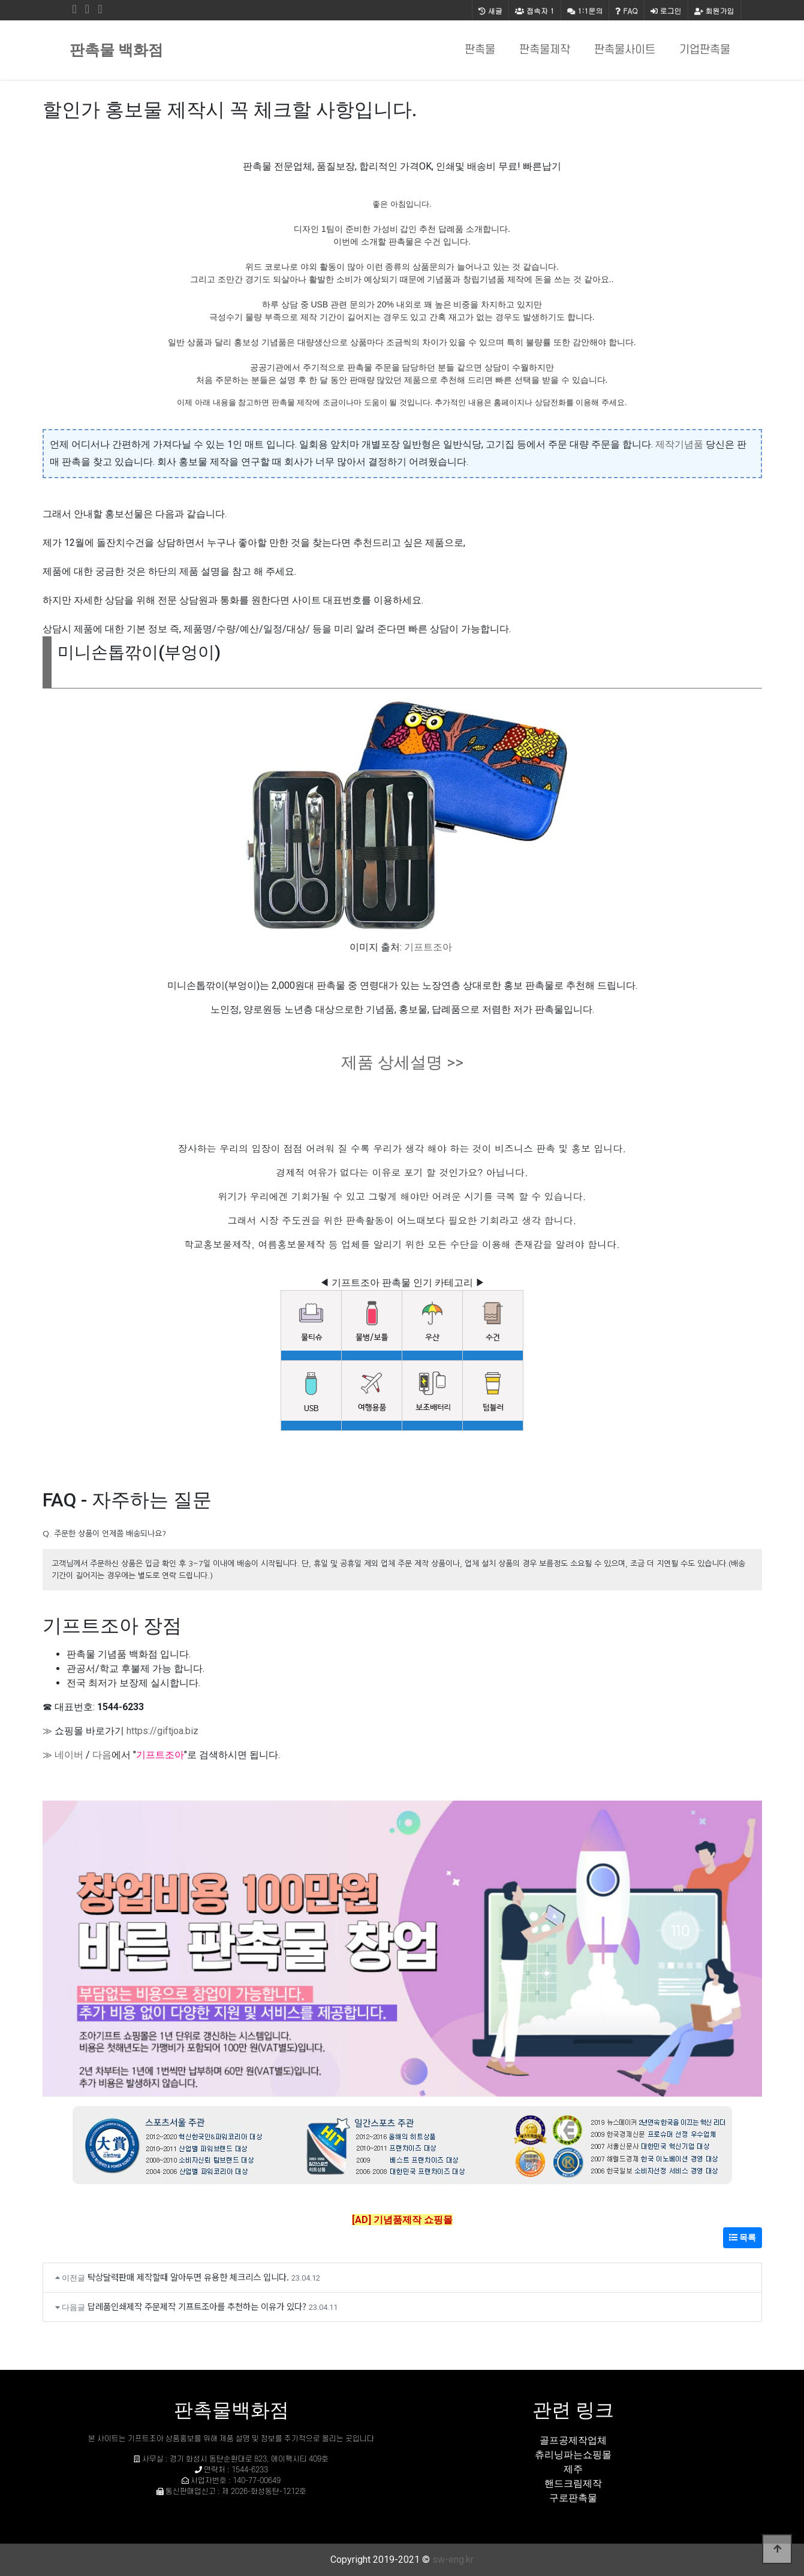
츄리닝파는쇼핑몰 (573, 2454)
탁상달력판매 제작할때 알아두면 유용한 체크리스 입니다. (188, 2276)
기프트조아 (428, 947)
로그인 (666, 10)
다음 (102, 1754)
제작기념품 (679, 444)
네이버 (69, 1754)
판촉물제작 (544, 50)
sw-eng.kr (453, 2559)
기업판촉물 (704, 50)
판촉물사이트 (624, 50)
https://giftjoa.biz (162, 1731)
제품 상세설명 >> (402, 1062)
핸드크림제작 (573, 2483)
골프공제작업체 (573, 2440)
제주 (573, 2469)
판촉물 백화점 (116, 50)
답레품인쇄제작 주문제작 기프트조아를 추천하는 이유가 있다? (197, 2306)
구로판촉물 (573, 2497)
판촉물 (480, 50)
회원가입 (714, 10)
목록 (742, 2237)
